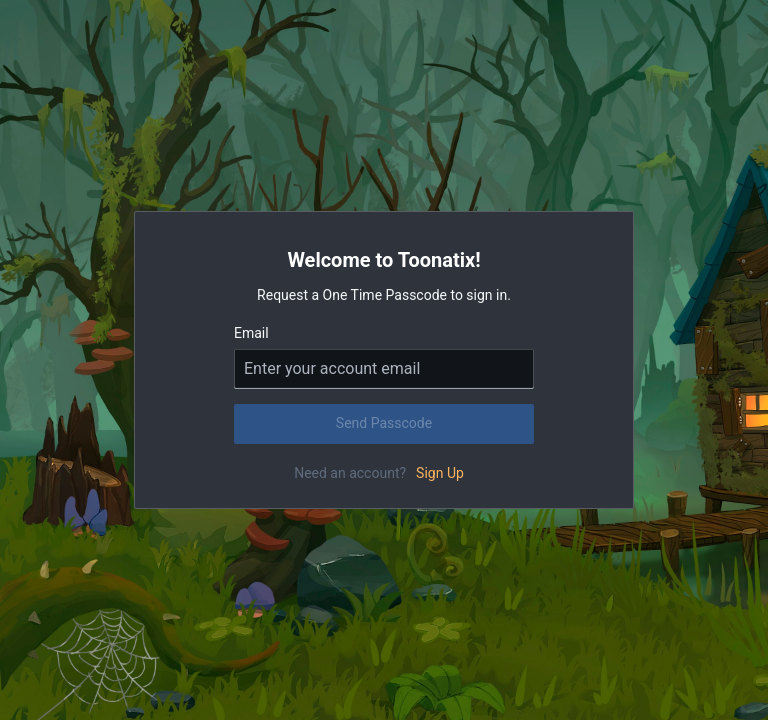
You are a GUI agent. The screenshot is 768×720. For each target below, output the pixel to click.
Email (251, 333)
